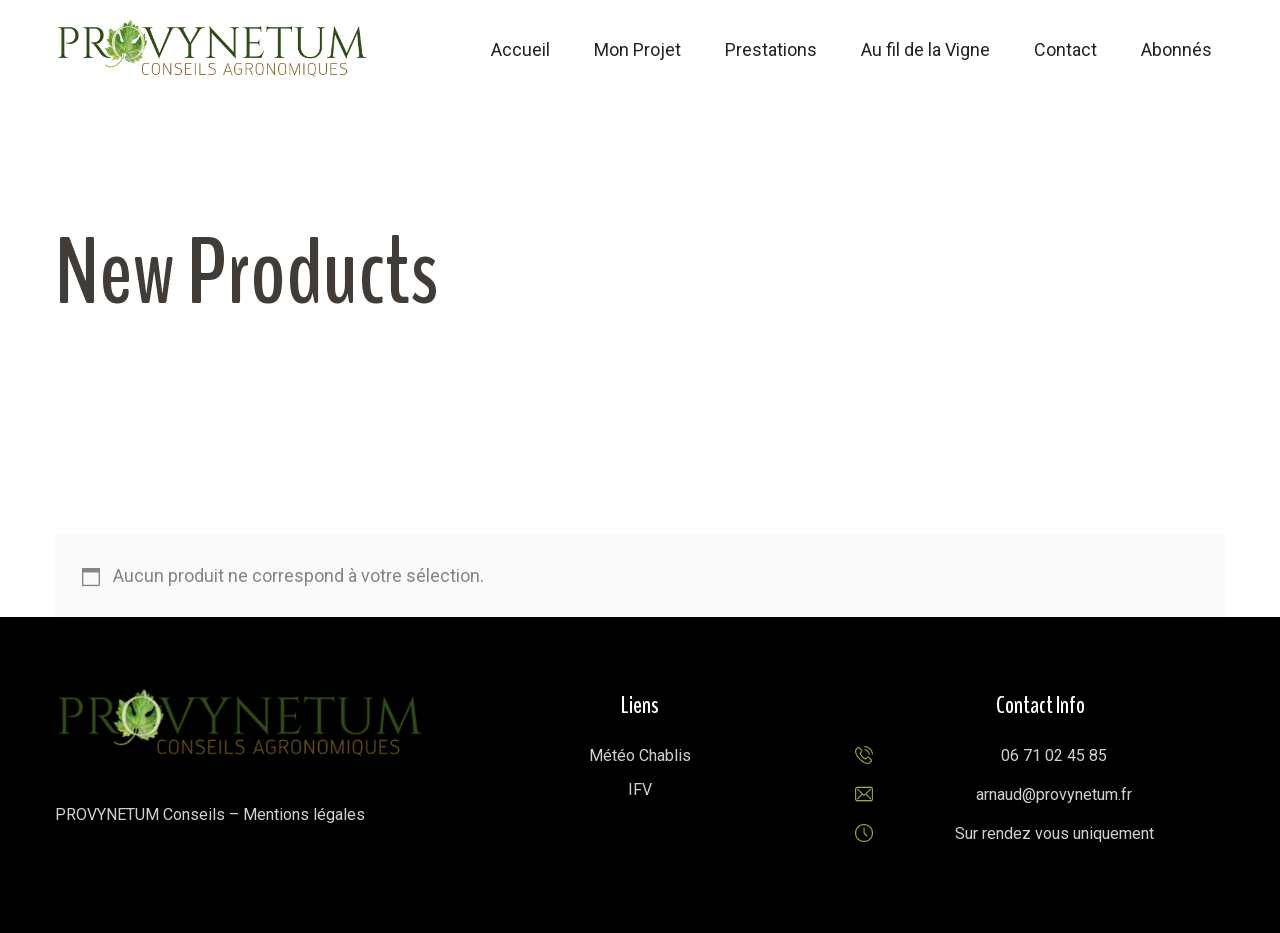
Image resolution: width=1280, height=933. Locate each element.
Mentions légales (304, 814)
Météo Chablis (640, 755)
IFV (640, 789)
